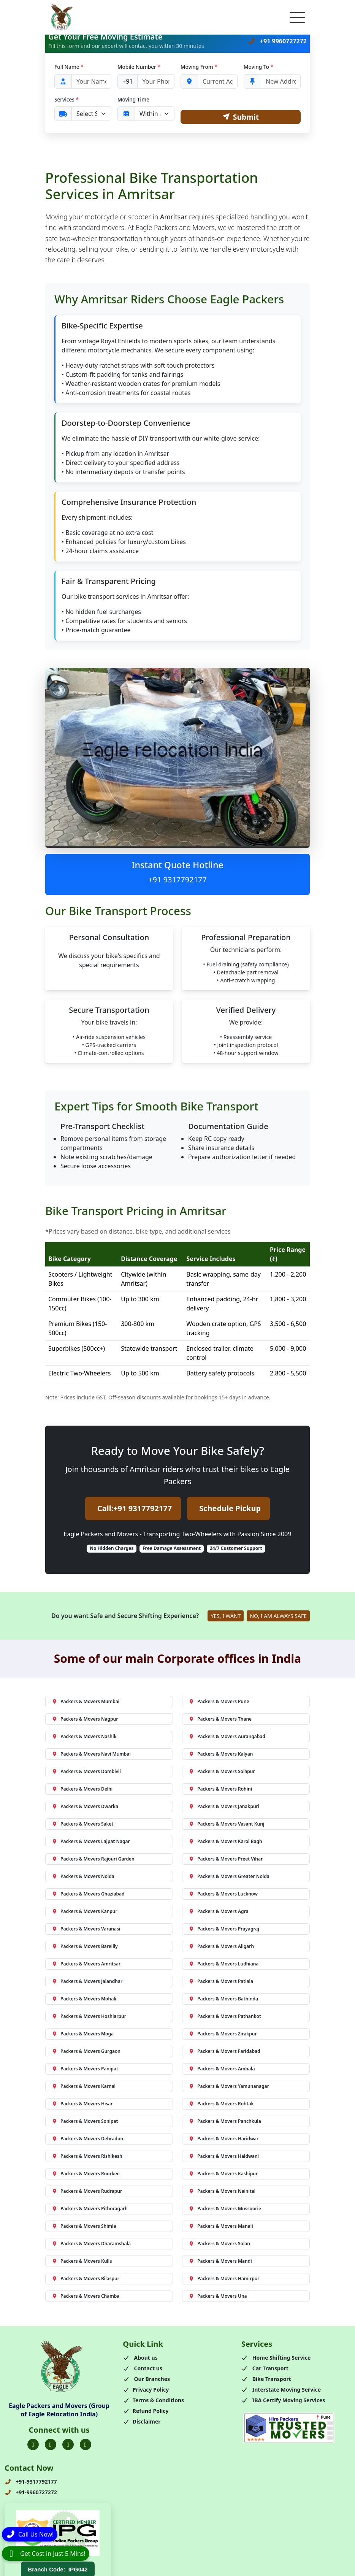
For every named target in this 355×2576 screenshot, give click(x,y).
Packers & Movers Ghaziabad (88, 1894)
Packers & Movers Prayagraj (224, 1929)
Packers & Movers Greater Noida (229, 1876)
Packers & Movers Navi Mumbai (91, 1754)
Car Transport (264, 2368)
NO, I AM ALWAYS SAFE (278, 1616)
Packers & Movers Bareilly (85, 1946)
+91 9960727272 (277, 41)
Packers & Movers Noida (83, 1876)
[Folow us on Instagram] (68, 2445)
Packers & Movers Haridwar (223, 2138)
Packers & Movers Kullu (82, 2261)
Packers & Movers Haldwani (224, 2156)
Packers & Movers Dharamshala (91, 2243)
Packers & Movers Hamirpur (224, 2278)
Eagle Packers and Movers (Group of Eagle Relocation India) (59, 2410)
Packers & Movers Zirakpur (223, 2033)
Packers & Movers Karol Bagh (225, 1841)
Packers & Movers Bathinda (223, 1998)
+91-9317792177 (31, 2482)
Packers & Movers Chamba (85, 2296)
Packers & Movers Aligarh (221, 1946)
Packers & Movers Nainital (222, 2191)
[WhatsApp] (46, 2553)
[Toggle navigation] (297, 17)
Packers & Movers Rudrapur (87, 2191)
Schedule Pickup (230, 1509)
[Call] (30, 2533)
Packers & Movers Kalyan (221, 1754)
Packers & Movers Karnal (84, 2086)
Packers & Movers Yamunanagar (229, 2086)
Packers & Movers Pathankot (225, 2016)
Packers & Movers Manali (221, 2226)
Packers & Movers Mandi (220, 2261)
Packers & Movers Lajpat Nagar (91, 1841)
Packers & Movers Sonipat (85, 2121)
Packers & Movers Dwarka (85, 1806)
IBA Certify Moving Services (283, 2400)
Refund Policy (145, 2410)
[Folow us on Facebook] (33, 2445)
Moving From (199, 66)
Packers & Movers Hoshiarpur (89, 2016)
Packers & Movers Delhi (82, 1789)
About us (140, 2357)
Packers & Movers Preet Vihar (226, 1859)
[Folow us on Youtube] (85, 2445)
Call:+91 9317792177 (134, 1509)
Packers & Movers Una (218, 2296)
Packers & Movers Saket (83, 1824)
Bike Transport (266, 2378)
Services (66, 99)
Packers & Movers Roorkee (86, 2173)
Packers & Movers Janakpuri (224, 1806)
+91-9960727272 (31, 2492)
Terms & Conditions (153, 2400)
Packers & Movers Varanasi (86, 1929)
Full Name (69, 66)
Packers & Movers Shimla (84, 2226)
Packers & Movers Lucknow (223, 1894)
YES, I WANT (226, 1616)
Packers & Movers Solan (219, 2243)
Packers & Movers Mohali (84, 1998)
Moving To (258, 66)
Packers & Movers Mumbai (85, 1701)
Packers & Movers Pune (219, 1701)
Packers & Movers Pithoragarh (90, 2208)
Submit (241, 117)
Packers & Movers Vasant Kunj (226, 1824)
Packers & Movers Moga (83, 2033)
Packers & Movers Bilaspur (85, 2278)
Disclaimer (141, 2421)
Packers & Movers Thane (220, 1719)
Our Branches (146, 2378)
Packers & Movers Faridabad (224, 2051)
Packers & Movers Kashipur (223, 2173)
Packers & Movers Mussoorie (225, 2208)
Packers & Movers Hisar (82, 2103)
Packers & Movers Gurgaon (86, 2051)
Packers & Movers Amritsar (86, 1964)
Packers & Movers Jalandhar (87, 1981)
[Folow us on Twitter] (50, 2445)
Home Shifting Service (276, 2357)
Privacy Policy (146, 2389)
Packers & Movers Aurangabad (227, 1736)
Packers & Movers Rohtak (221, 2103)
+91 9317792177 (177, 880)
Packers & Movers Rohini (220, 1789)
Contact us (142, 2368)
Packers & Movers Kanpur (84, 1911)
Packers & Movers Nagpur (85, 1719)
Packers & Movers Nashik (84, 1736)
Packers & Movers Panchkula (225, 2121)
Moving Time (133, 99)
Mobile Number (138, 66)
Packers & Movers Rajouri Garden (93, 1859)
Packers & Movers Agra (219, 1911)
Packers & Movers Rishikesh (87, 2156)
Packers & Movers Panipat (85, 2068)
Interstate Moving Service (281, 2389)
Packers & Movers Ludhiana (223, 1964)
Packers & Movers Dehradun (87, 2138)
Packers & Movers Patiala (221, 1981)
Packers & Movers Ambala (222, 2068)
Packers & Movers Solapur (222, 1771)
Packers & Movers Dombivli (86, 1771)
